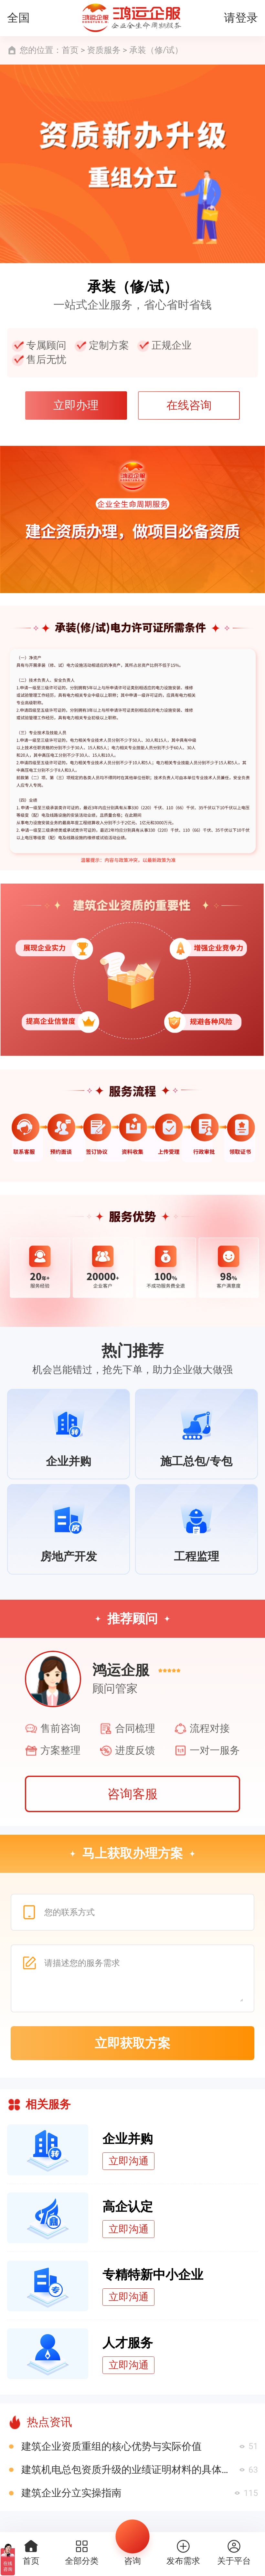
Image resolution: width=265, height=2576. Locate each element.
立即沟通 (129, 2161)
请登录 (241, 18)
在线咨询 (189, 405)
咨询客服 (132, 1793)
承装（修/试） (156, 50)
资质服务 (104, 50)
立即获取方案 (132, 2043)
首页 (70, 50)
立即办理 (76, 405)
